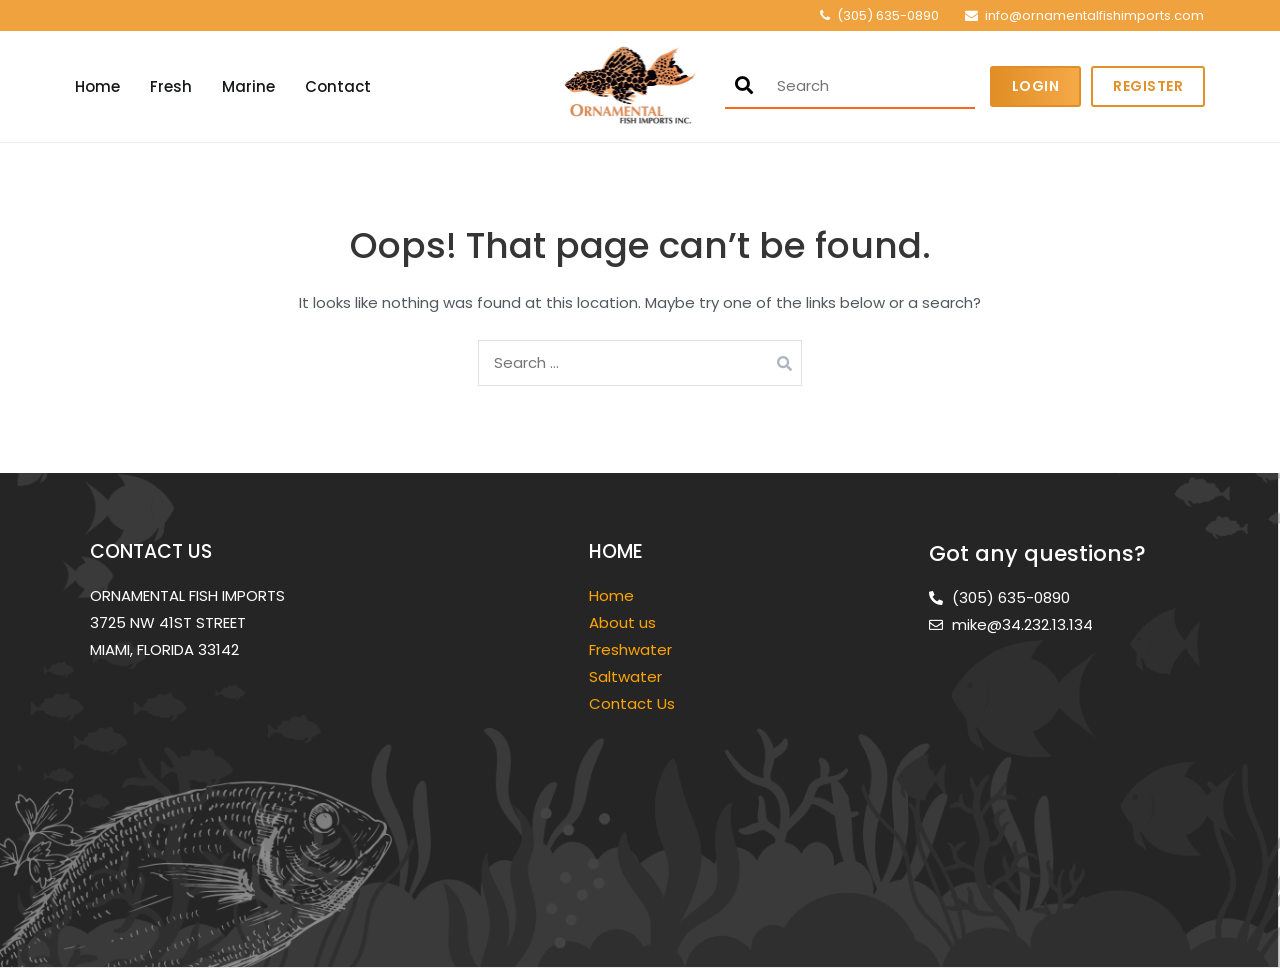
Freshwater (632, 649)
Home (97, 86)
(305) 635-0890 (888, 15)
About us (622, 622)
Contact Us (632, 703)
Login (1036, 86)
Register (1148, 86)
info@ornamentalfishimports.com (1094, 15)
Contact (338, 86)
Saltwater (627, 676)
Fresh (171, 86)
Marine (248, 86)
